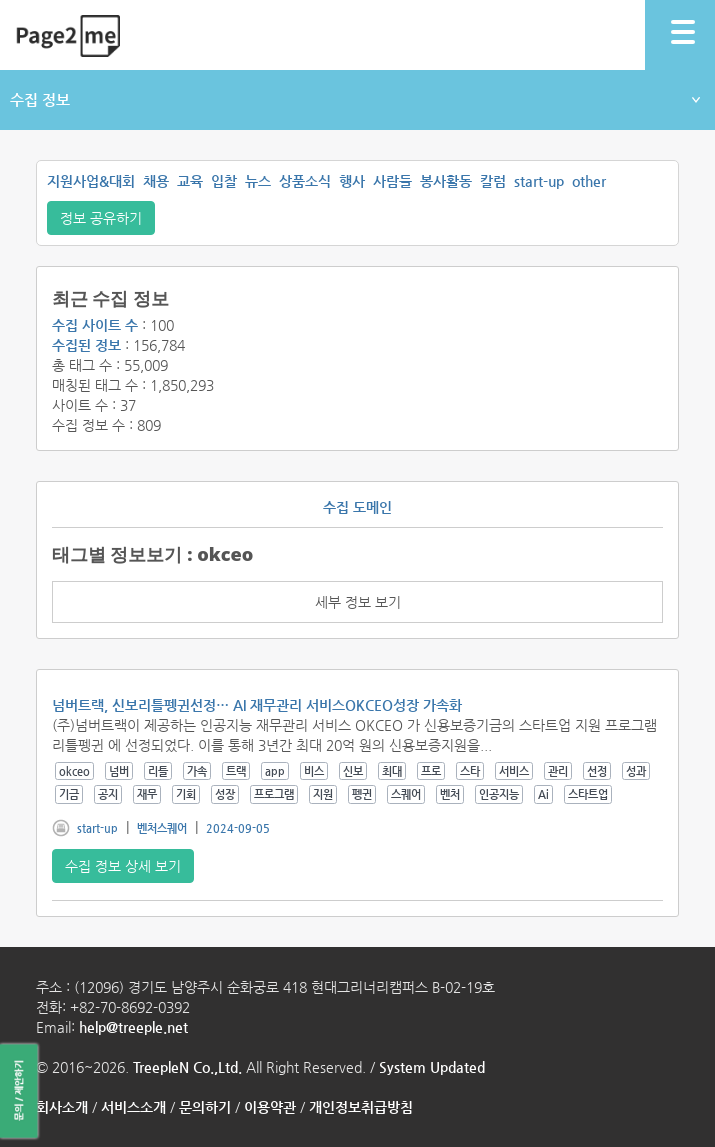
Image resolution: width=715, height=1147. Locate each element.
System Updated (432, 1067)
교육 (190, 181)
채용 (156, 181)
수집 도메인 (357, 507)
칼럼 (493, 181)
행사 (352, 181)
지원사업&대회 (91, 181)
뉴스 (258, 181)
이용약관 (270, 1107)
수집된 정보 (86, 345)
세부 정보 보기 (358, 602)
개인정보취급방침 (361, 1107)
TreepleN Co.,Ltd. (187, 1067)
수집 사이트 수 (95, 325)
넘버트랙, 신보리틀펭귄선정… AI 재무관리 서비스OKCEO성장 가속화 (257, 705)
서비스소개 (133, 1107)
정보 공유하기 (101, 218)
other (589, 181)
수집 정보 (355, 99)
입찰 (224, 181)
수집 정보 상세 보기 (123, 866)
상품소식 (305, 181)
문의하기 (205, 1107)
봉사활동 (446, 181)
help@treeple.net (133, 1027)
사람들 (392, 181)
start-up (539, 181)
